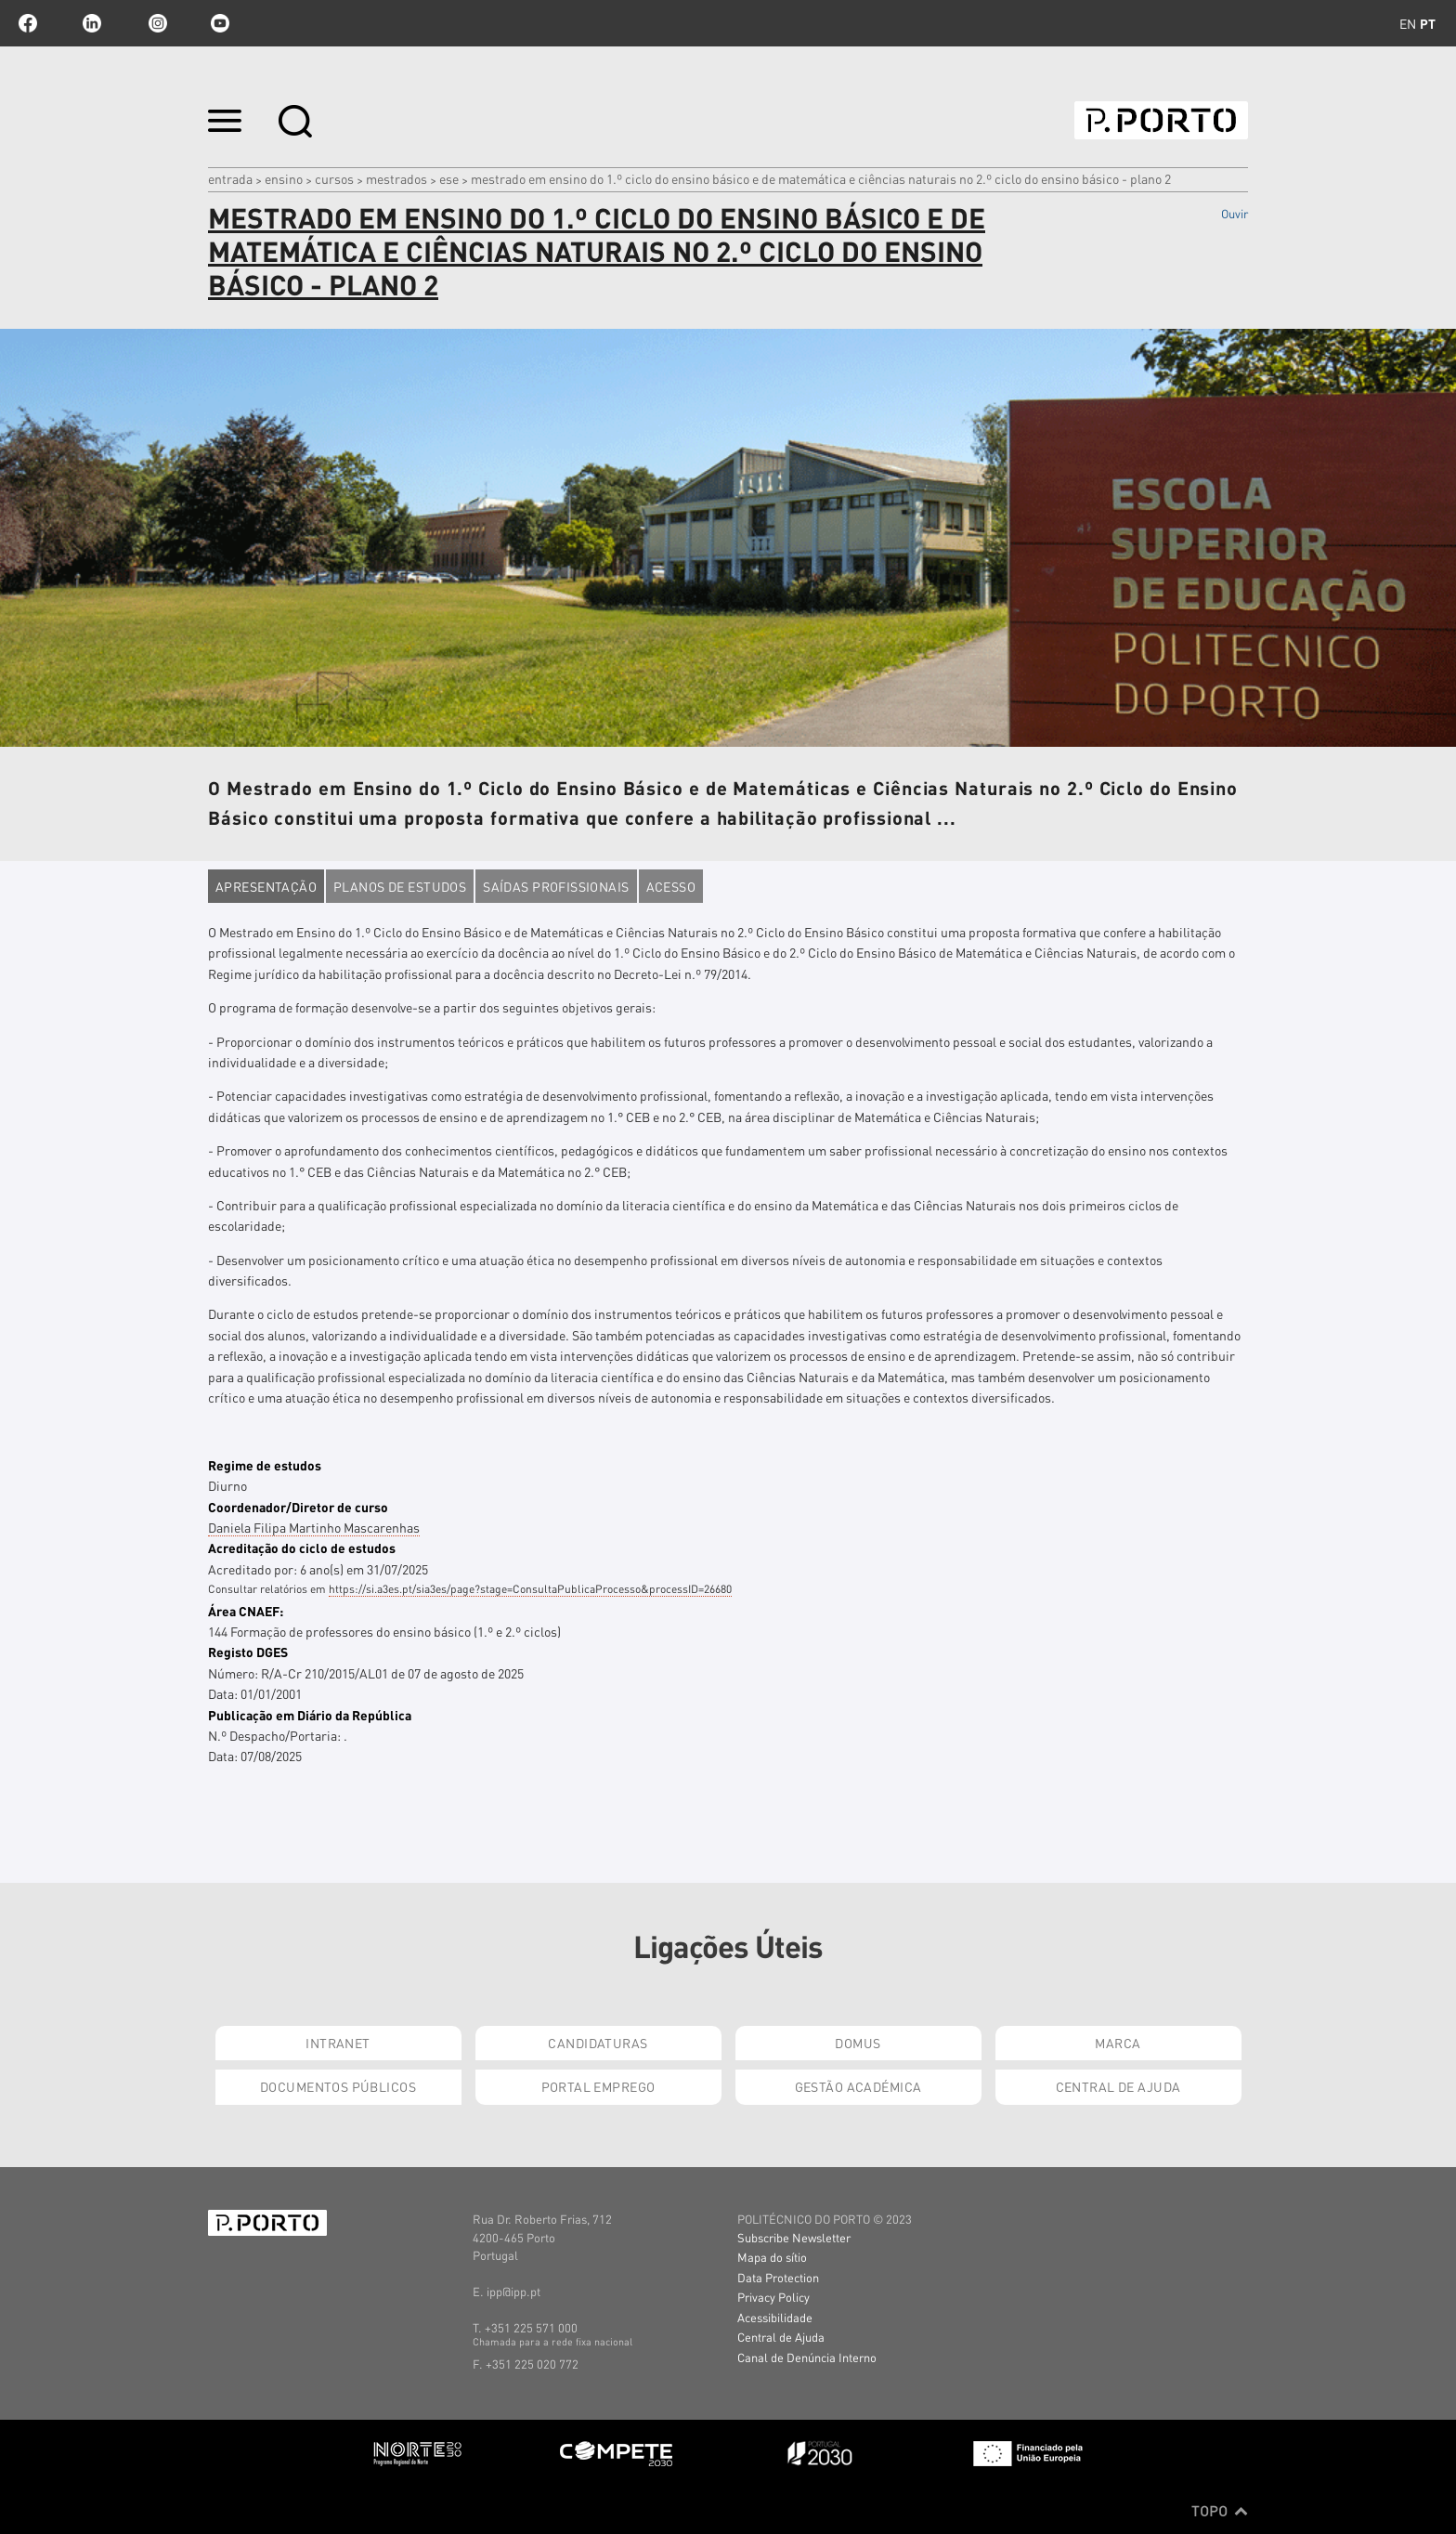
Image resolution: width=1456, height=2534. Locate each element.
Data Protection (778, 2277)
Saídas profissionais (556, 886)
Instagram (156, 23)
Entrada (230, 178)
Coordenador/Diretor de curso (298, 1506)
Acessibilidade (774, 2317)
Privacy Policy (773, 2297)
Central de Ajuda (1118, 2086)
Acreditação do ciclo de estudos (302, 1547)
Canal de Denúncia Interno (807, 2357)
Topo (1219, 2510)
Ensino (284, 178)
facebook (28, 23)
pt (1428, 23)
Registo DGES (248, 1651)
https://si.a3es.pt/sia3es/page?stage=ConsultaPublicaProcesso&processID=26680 (530, 1589)
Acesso (671, 886)
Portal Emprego (598, 2086)
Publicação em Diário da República (309, 1714)
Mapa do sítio (772, 2257)
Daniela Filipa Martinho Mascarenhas (314, 1527)
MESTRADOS (396, 178)
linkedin (92, 23)
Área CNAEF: (245, 1610)
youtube (220, 23)
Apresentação (266, 886)
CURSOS (334, 178)
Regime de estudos (264, 1464)
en (1407, 23)
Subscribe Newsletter (794, 2237)
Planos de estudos (399, 886)
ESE (449, 178)
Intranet (338, 2042)
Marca (1117, 2042)
